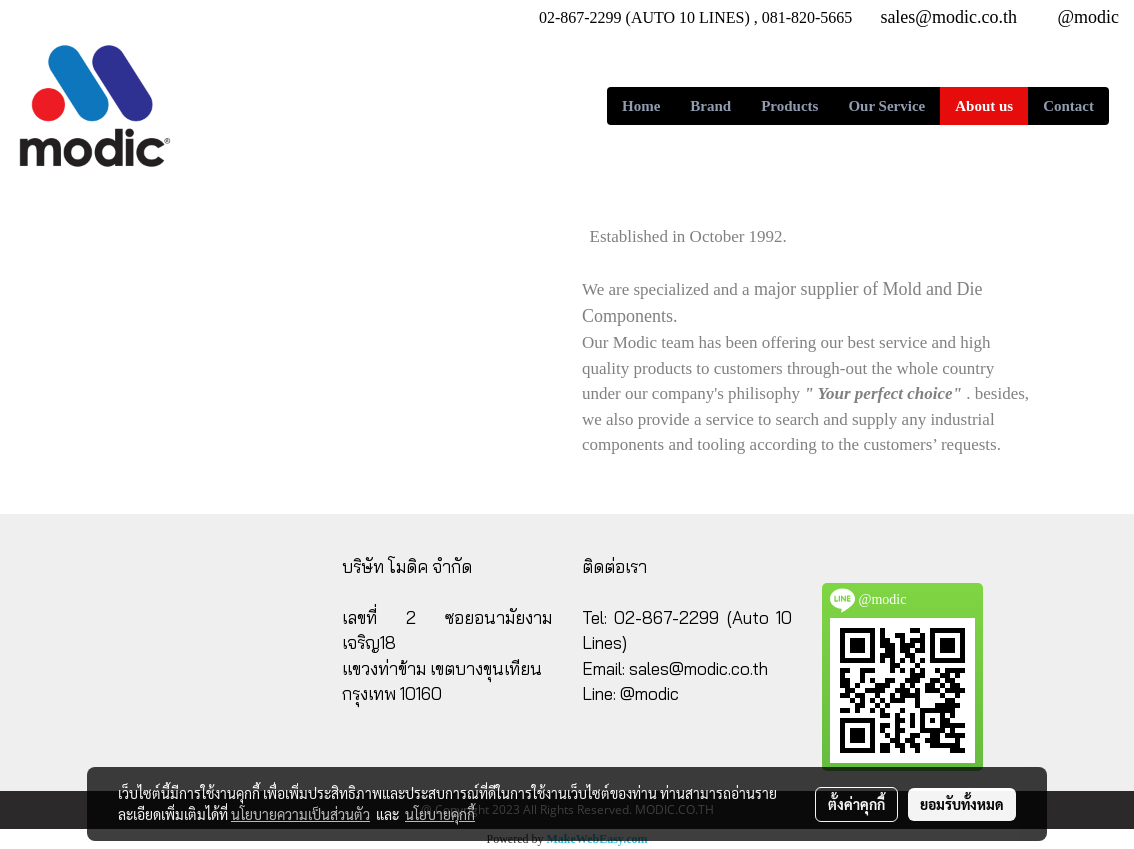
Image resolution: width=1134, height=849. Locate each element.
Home (641, 106)
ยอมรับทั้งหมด (962, 804)
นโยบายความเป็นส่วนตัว (300, 814)
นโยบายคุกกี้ (440, 814)
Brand (710, 106)
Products (789, 106)
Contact (1068, 106)
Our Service (886, 106)
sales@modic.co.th (698, 668)
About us (984, 106)
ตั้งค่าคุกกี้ (856, 804)
